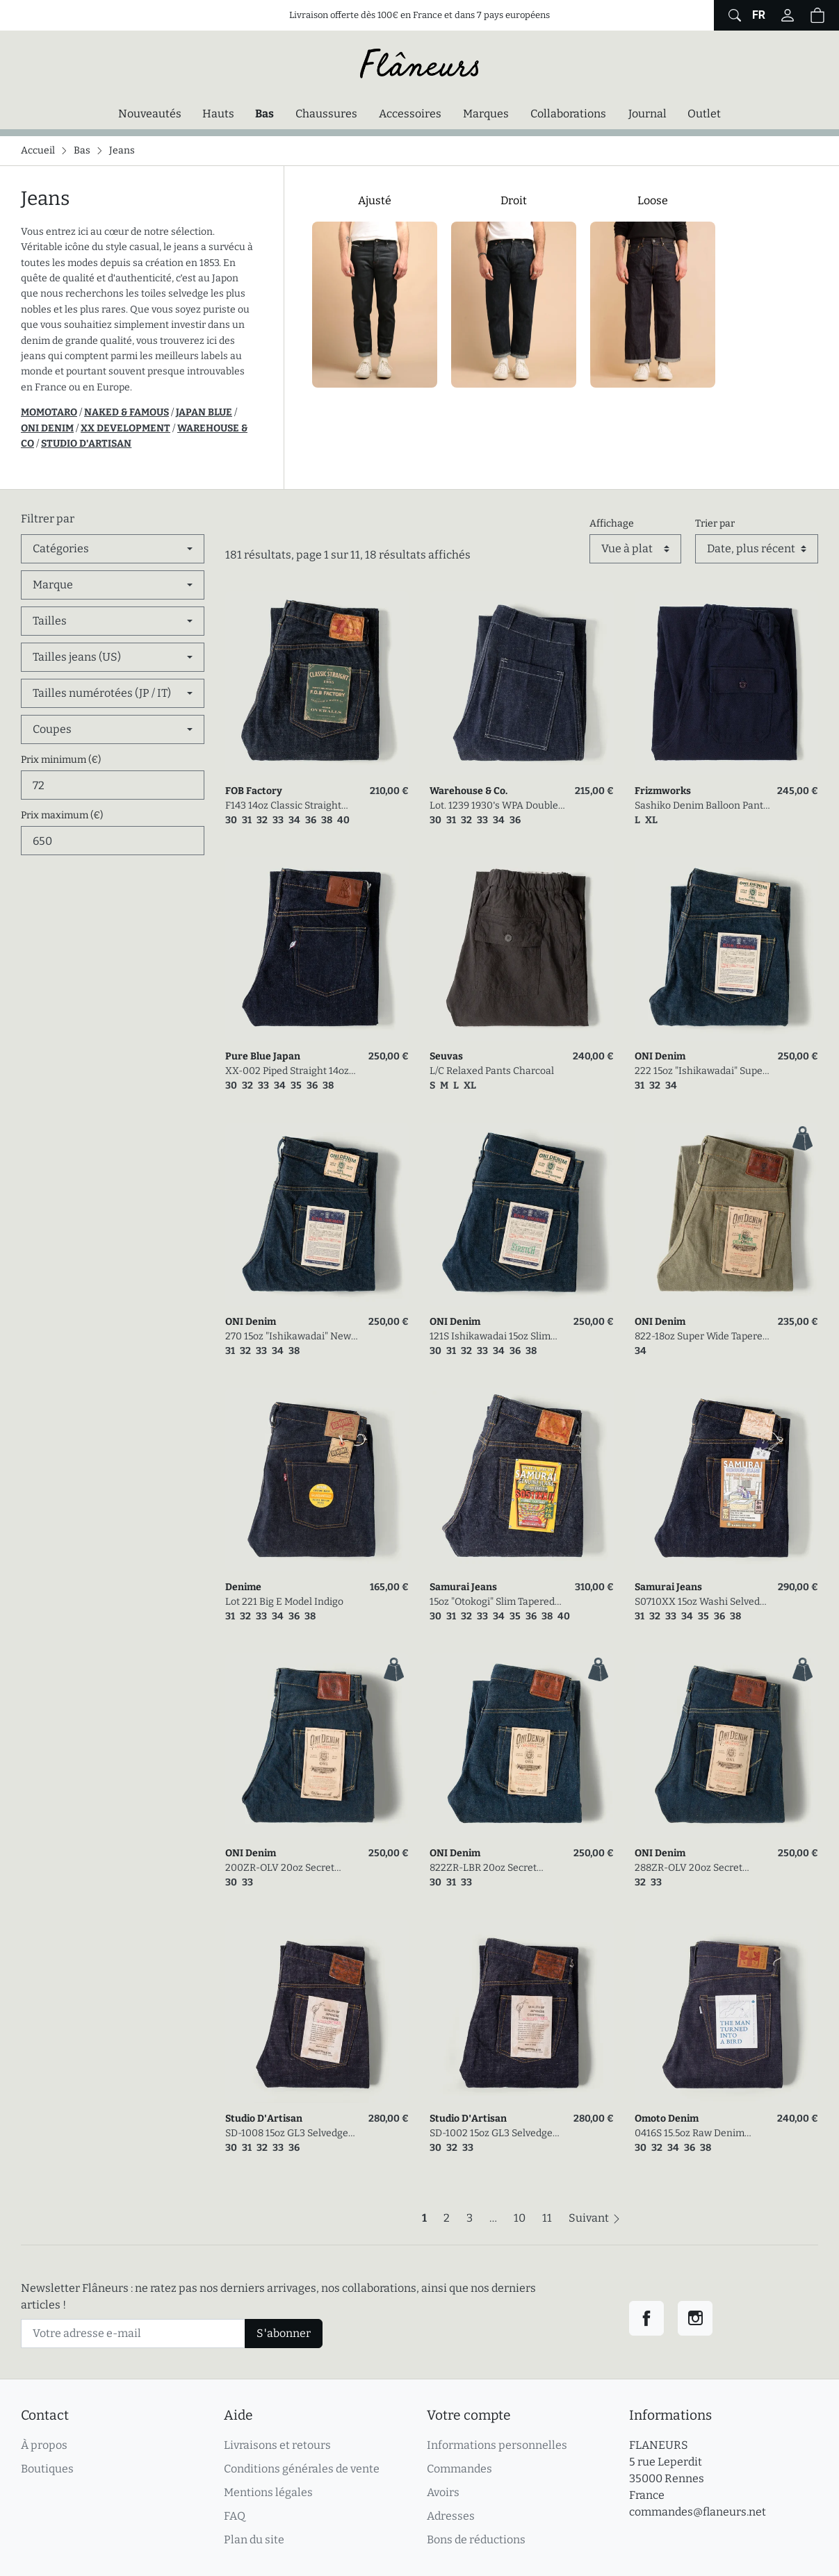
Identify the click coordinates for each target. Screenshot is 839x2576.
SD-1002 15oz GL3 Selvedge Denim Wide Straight (491, 2133)
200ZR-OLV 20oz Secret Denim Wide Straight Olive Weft (285, 1868)
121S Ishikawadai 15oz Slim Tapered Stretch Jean (490, 1337)
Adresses (451, 2516)
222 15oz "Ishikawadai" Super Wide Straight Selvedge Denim (701, 1071)
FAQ (234, 2516)
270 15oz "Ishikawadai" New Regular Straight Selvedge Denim (288, 1337)
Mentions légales (268, 2492)
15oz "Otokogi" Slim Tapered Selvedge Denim (492, 1602)
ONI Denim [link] (660, 1056)
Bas (268, 112)
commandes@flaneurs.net (697, 2511)
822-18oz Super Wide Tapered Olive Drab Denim (701, 1337)
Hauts (218, 113)
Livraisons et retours (277, 2445)
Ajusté (374, 200)
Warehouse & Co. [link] (468, 791)
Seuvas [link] (446, 1056)
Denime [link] (243, 1587)
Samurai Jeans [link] (463, 1587)
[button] (817, 15)
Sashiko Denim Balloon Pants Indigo (701, 806)
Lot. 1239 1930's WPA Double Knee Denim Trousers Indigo (495, 806)
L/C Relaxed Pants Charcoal (492, 1071)
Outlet (704, 113)
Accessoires (410, 113)
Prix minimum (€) (61, 760)
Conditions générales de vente (302, 2468)
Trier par (715, 523)
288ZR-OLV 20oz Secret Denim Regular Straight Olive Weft (701, 1868)
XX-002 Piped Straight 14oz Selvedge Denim (287, 1071)
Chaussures (326, 113)
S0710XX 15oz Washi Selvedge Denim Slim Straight (703, 1602)
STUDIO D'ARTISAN (86, 443)
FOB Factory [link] (253, 791)
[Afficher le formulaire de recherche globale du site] (733, 15)
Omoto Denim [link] (667, 2118)
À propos (44, 2445)
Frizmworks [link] (663, 791)
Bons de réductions (476, 2539)
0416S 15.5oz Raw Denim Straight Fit (689, 2133)
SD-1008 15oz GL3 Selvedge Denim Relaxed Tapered (286, 2133)
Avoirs (443, 2492)
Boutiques (47, 2468)
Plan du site (254, 2539)
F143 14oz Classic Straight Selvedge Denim (283, 806)
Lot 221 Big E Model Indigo (284, 1602)
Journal (647, 113)
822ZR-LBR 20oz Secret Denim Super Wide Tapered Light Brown (491, 1868)
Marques (486, 113)
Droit (513, 200)
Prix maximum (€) (62, 815)
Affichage (611, 523)
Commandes (459, 2468)
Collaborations (568, 113)
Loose (652, 200)
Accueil (38, 150)
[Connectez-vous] (787, 15)
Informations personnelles (497, 2445)
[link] (317, 683)
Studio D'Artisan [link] (263, 2118)
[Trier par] (756, 548)
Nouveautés (149, 113)
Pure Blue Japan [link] (262, 1056)
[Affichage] (635, 548)
